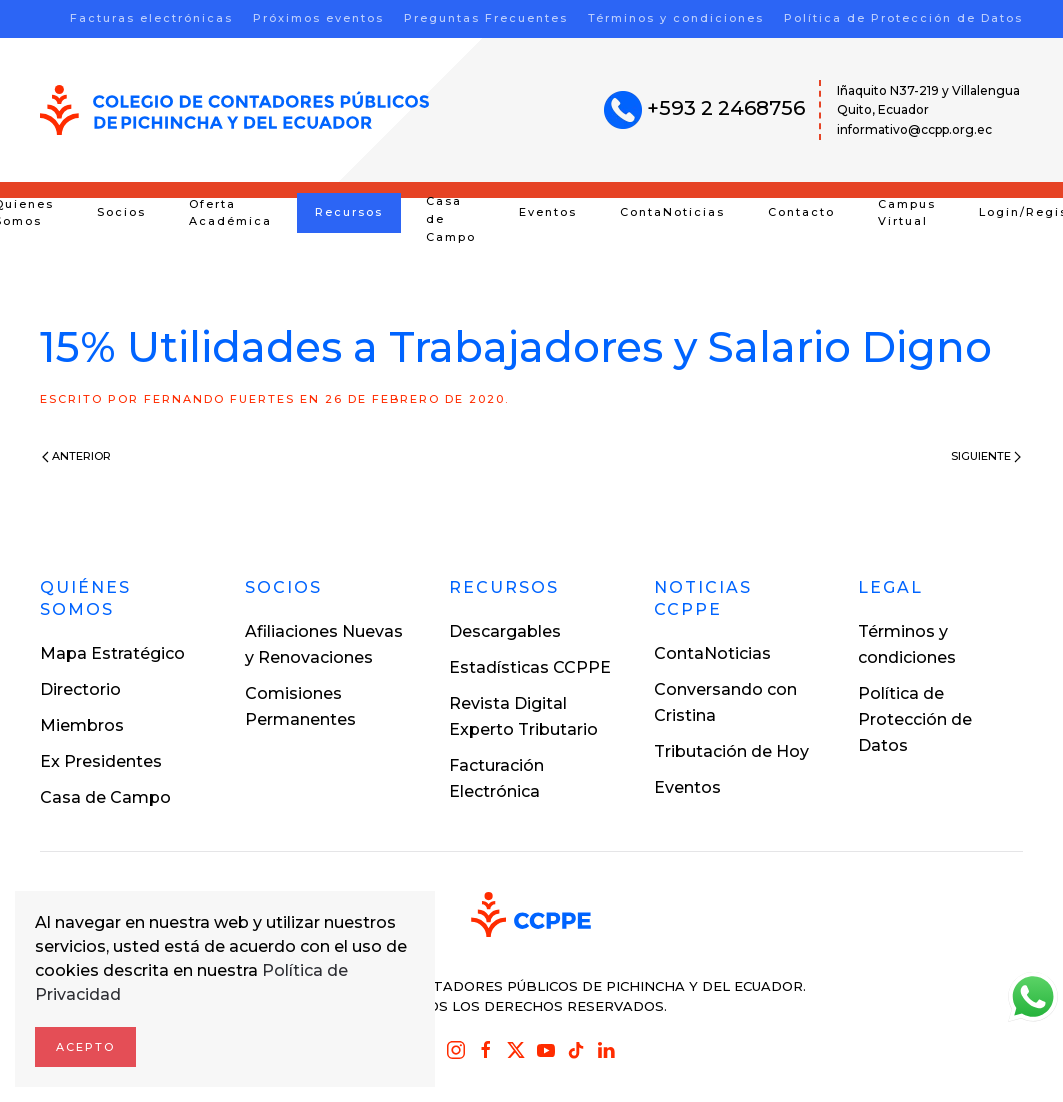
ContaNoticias (672, 212)
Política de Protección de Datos (903, 18)
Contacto (801, 212)
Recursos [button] (349, 212)
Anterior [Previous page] (76, 456)
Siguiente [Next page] (986, 456)
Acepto (85, 1047)
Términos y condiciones (676, 18)
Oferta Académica (230, 213)
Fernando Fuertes (219, 399)
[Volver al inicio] (234, 110)
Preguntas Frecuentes (486, 18)
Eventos (548, 212)
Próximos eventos (318, 18)
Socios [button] (121, 212)
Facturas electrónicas (151, 18)
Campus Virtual (907, 213)
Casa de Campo (451, 219)
